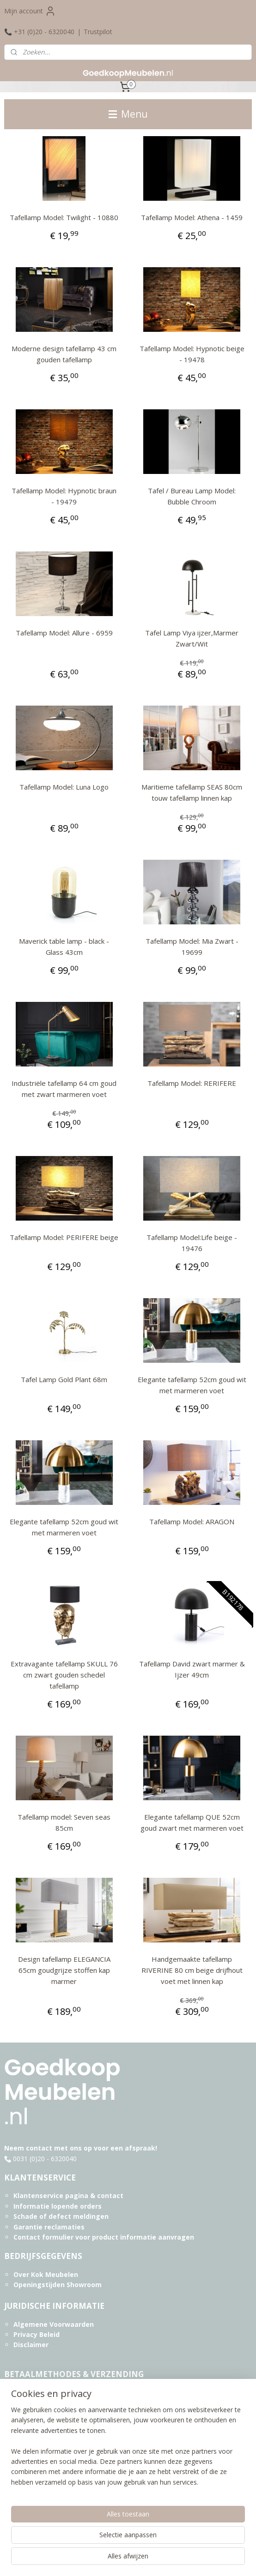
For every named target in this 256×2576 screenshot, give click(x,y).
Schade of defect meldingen (61, 2216)
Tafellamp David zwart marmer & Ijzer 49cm (192, 1669)
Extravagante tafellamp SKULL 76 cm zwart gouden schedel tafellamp (64, 1674)
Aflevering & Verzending (54, 2412)
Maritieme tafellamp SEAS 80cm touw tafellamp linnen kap (191, 792)
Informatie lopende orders (57, 2206)
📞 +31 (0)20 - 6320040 (39, 31)
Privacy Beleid (36, 2334)
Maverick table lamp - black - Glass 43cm (64, 946)
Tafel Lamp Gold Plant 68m (64, 1379)
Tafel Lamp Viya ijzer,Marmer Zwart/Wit (191, 638)
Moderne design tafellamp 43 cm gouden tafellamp (64, 354)
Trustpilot (98, 31)
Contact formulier (43, 2237)
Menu (128, 114)
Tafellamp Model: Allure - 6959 (64, 632)
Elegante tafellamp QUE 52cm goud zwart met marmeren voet (192, 1822)
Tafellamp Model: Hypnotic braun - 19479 (64, 496)
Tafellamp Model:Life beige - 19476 (191, 1243)
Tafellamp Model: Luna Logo (64, 786)
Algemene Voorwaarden (53, 2324)
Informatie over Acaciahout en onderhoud (83, 2495)
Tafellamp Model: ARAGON (191, 1521)
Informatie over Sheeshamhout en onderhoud (89, 2485)
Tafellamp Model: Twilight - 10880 (64, 217)
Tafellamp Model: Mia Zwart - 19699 (192, 946)
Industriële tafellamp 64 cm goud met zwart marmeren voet (64, 1088)
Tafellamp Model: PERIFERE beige (64, 1237)
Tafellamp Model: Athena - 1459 (192, 217)
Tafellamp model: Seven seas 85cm (64, 1822)
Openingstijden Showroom (57, 2284)
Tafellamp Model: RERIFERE (191, 1083)
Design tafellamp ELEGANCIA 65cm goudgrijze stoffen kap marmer (64, 1970)
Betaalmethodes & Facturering (65, 2392)
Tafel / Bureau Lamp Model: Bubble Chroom (192, 496)
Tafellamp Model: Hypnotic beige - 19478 (192, 354)
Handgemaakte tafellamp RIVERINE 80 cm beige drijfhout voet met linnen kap (192, 1970)
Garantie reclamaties (49, 2227)
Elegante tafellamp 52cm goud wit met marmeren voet (192, 1385)
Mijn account (30, 11)
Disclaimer (31, 2344)
